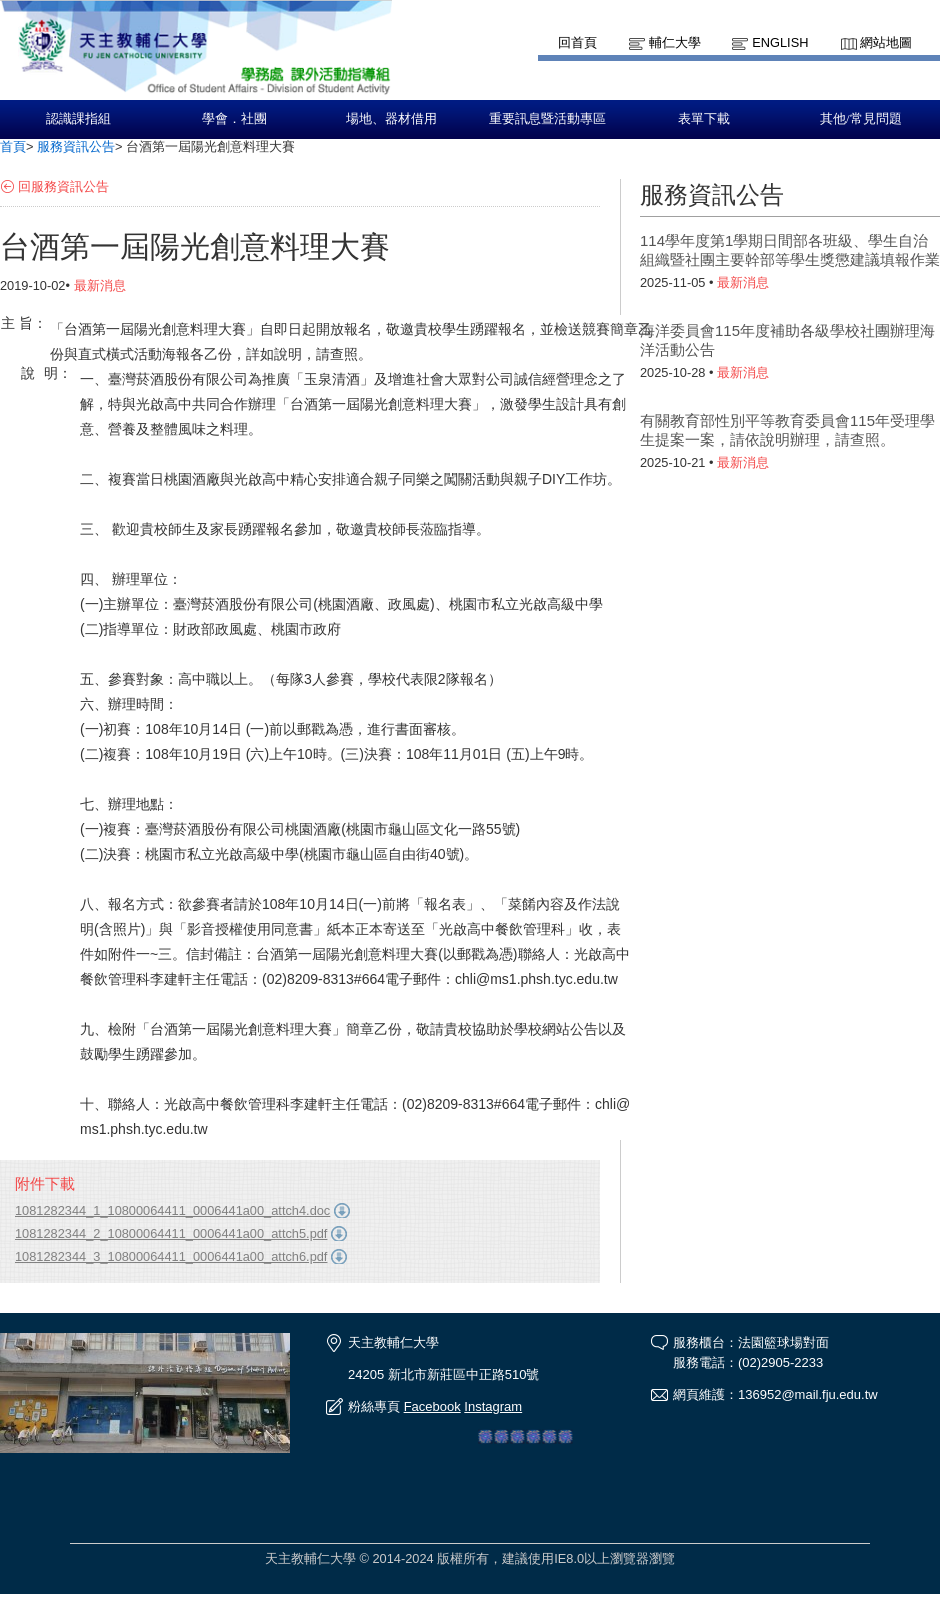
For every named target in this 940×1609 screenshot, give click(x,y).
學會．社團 (234, 119)
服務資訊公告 (76, 146)
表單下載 (704, 119)
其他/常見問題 (861, 119)
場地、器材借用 (391, 119)
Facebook (432, 1406)
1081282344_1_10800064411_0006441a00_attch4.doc (172, 1210)
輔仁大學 (675, 42)
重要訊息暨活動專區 (547, 119)
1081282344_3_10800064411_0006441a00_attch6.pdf (171, 1256)
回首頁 (577, 42)
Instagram (493, 1406)
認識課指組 (78, 119)
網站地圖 (886, 42)
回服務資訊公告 (63, 186)
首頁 (13, 146)
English (780, 42)
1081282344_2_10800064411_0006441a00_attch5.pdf (171, 1233)
